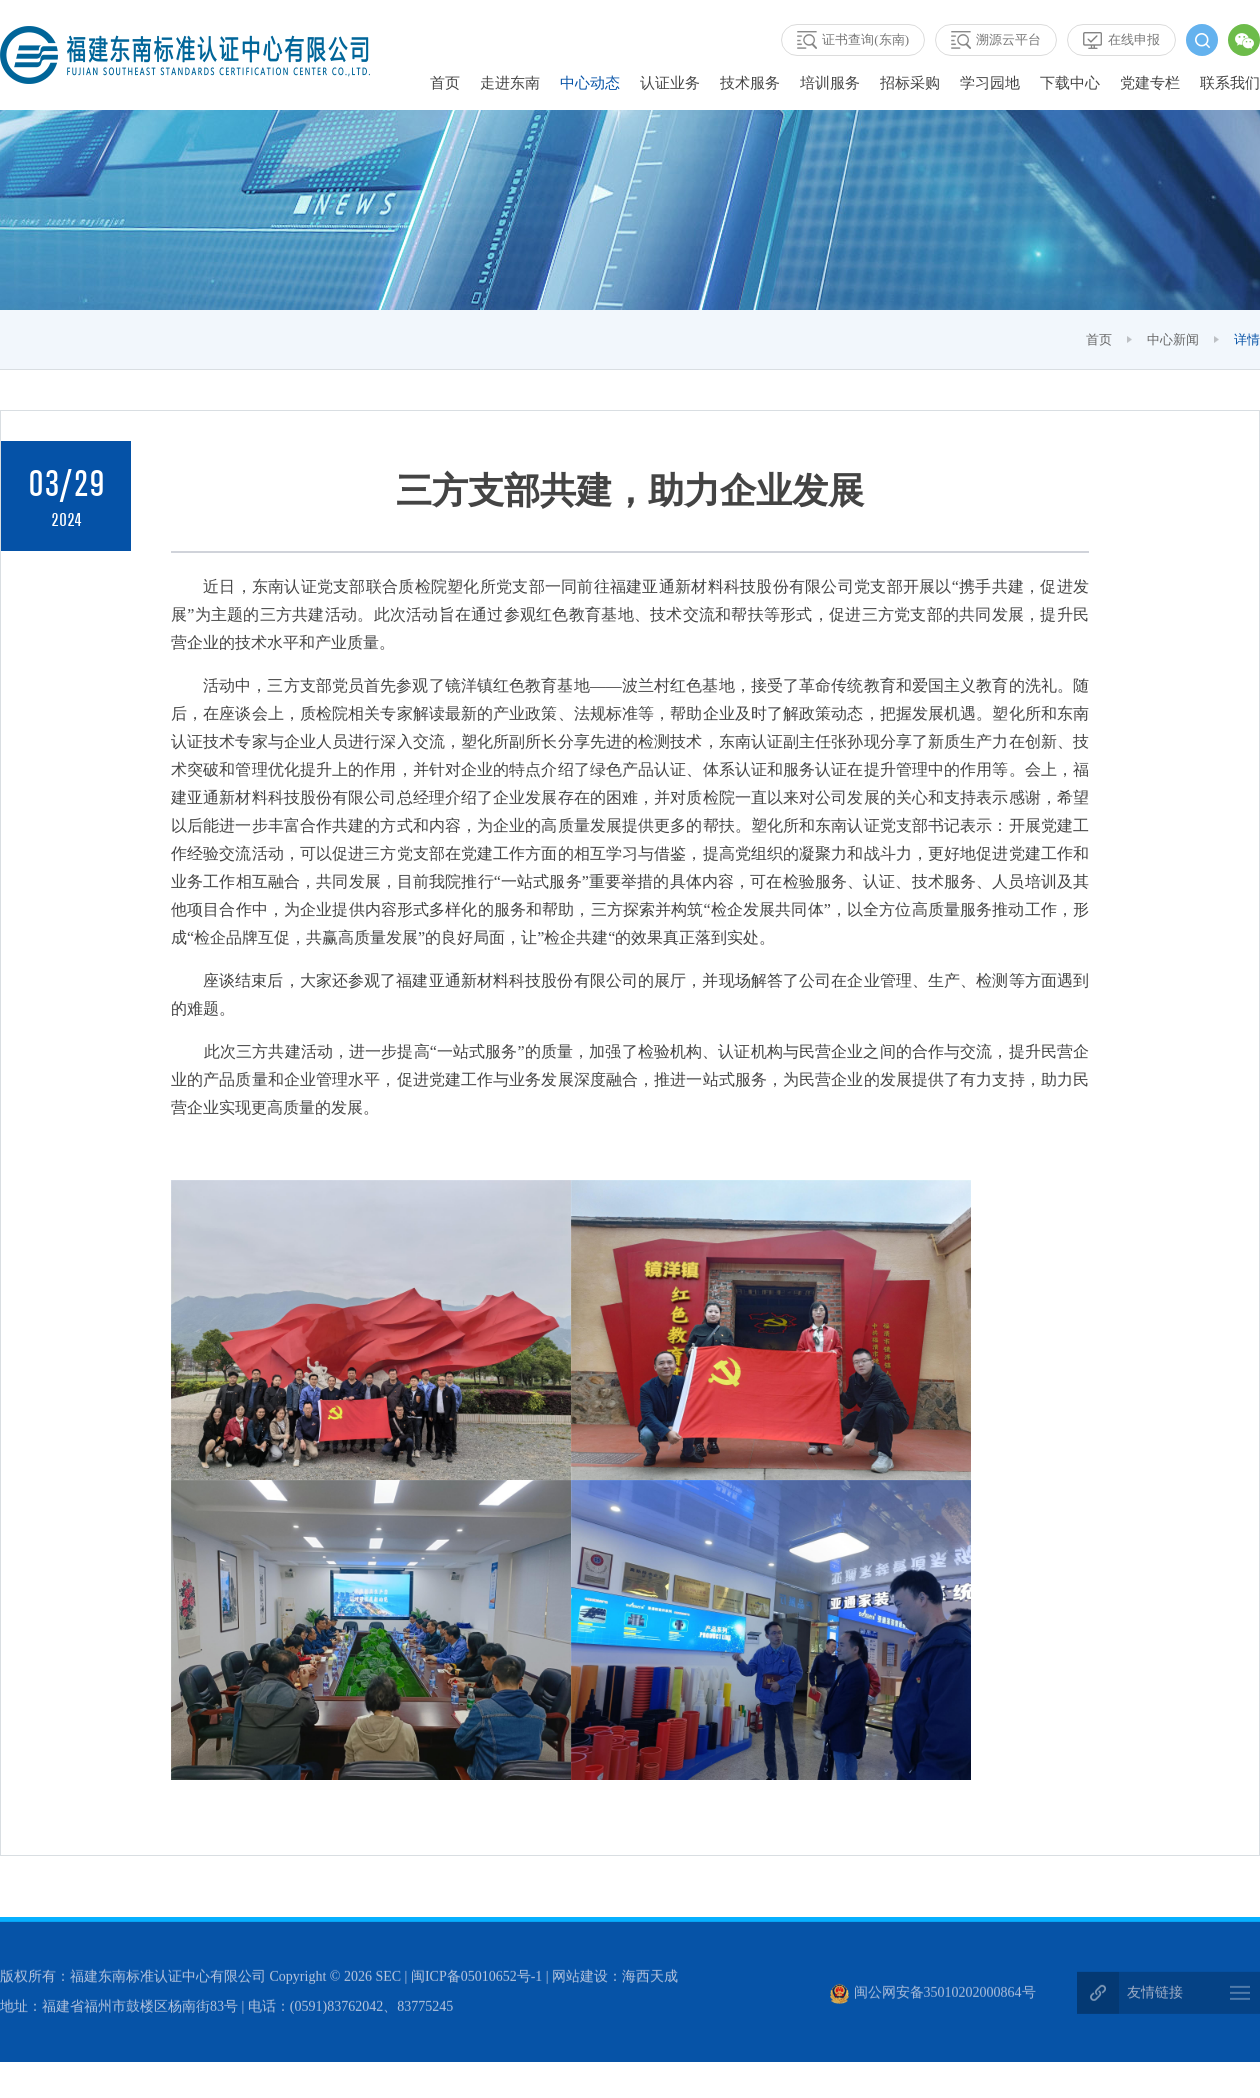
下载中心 (1070, 83)
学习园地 (990, 83)
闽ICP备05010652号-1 (476, 1979)
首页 (445, 83)
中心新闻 (1173, 339)
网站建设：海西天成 (615, 1979)
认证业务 (670, 83)
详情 (1247, 339)
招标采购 (910, 83)
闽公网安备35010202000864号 (933, 1995)
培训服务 (830, 83)
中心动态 (590, 83)
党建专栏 (1150, 83)
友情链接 (1155, 1995)
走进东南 (510, 83)
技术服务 (750, 83)
